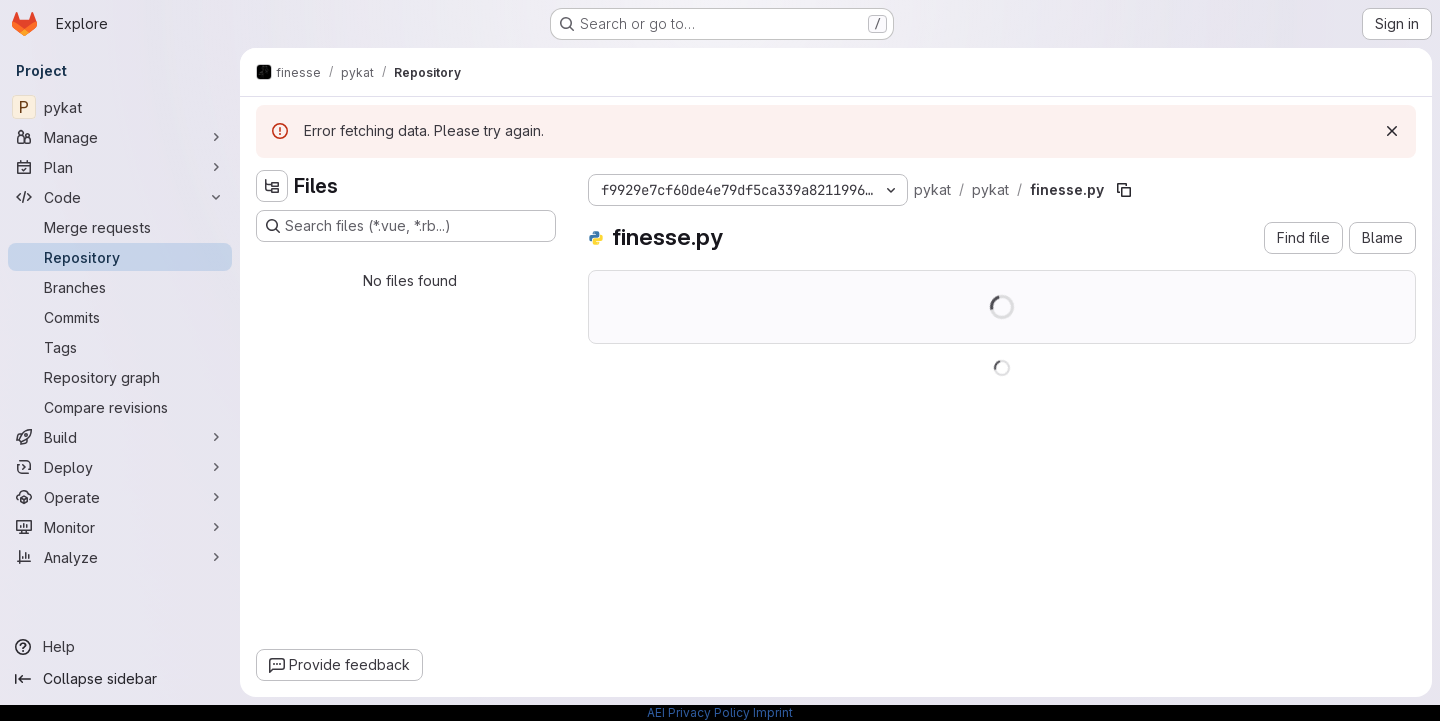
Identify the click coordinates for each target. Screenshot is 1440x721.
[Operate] (120, 497)
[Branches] (120, 287)
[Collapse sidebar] (120, 679)
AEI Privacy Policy (698, 712)
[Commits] (120, 317)
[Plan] (120, 167)
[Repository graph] (120, 377)
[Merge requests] (120, 227)
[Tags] (120, 347)
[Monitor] (120, 527)
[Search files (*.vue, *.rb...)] (406, 226)
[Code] (120, 197)
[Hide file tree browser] (272, 186)
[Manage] (120, 137)
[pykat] (120, 107)
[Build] (120, 437)
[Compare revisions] (120, 407)
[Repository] (120, 257)
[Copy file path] (1124, 190)
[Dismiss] (1392, 131)
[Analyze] (120, 557)
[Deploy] (120, 467)
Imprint (773, 712)
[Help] (120, 647)
